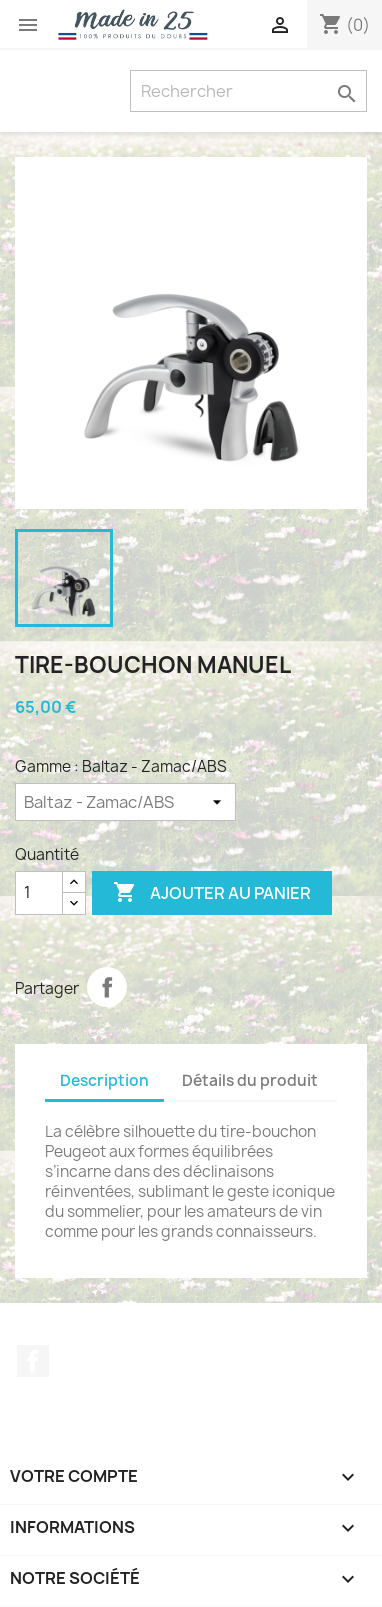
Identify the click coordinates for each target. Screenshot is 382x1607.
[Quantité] (39, 893)
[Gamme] (125, 802)
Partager (107, 987)
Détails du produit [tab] (250, 1080)
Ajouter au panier (212, 893)
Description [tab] (104, 1080)
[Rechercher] (248, 91)
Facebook (33, 1361)
